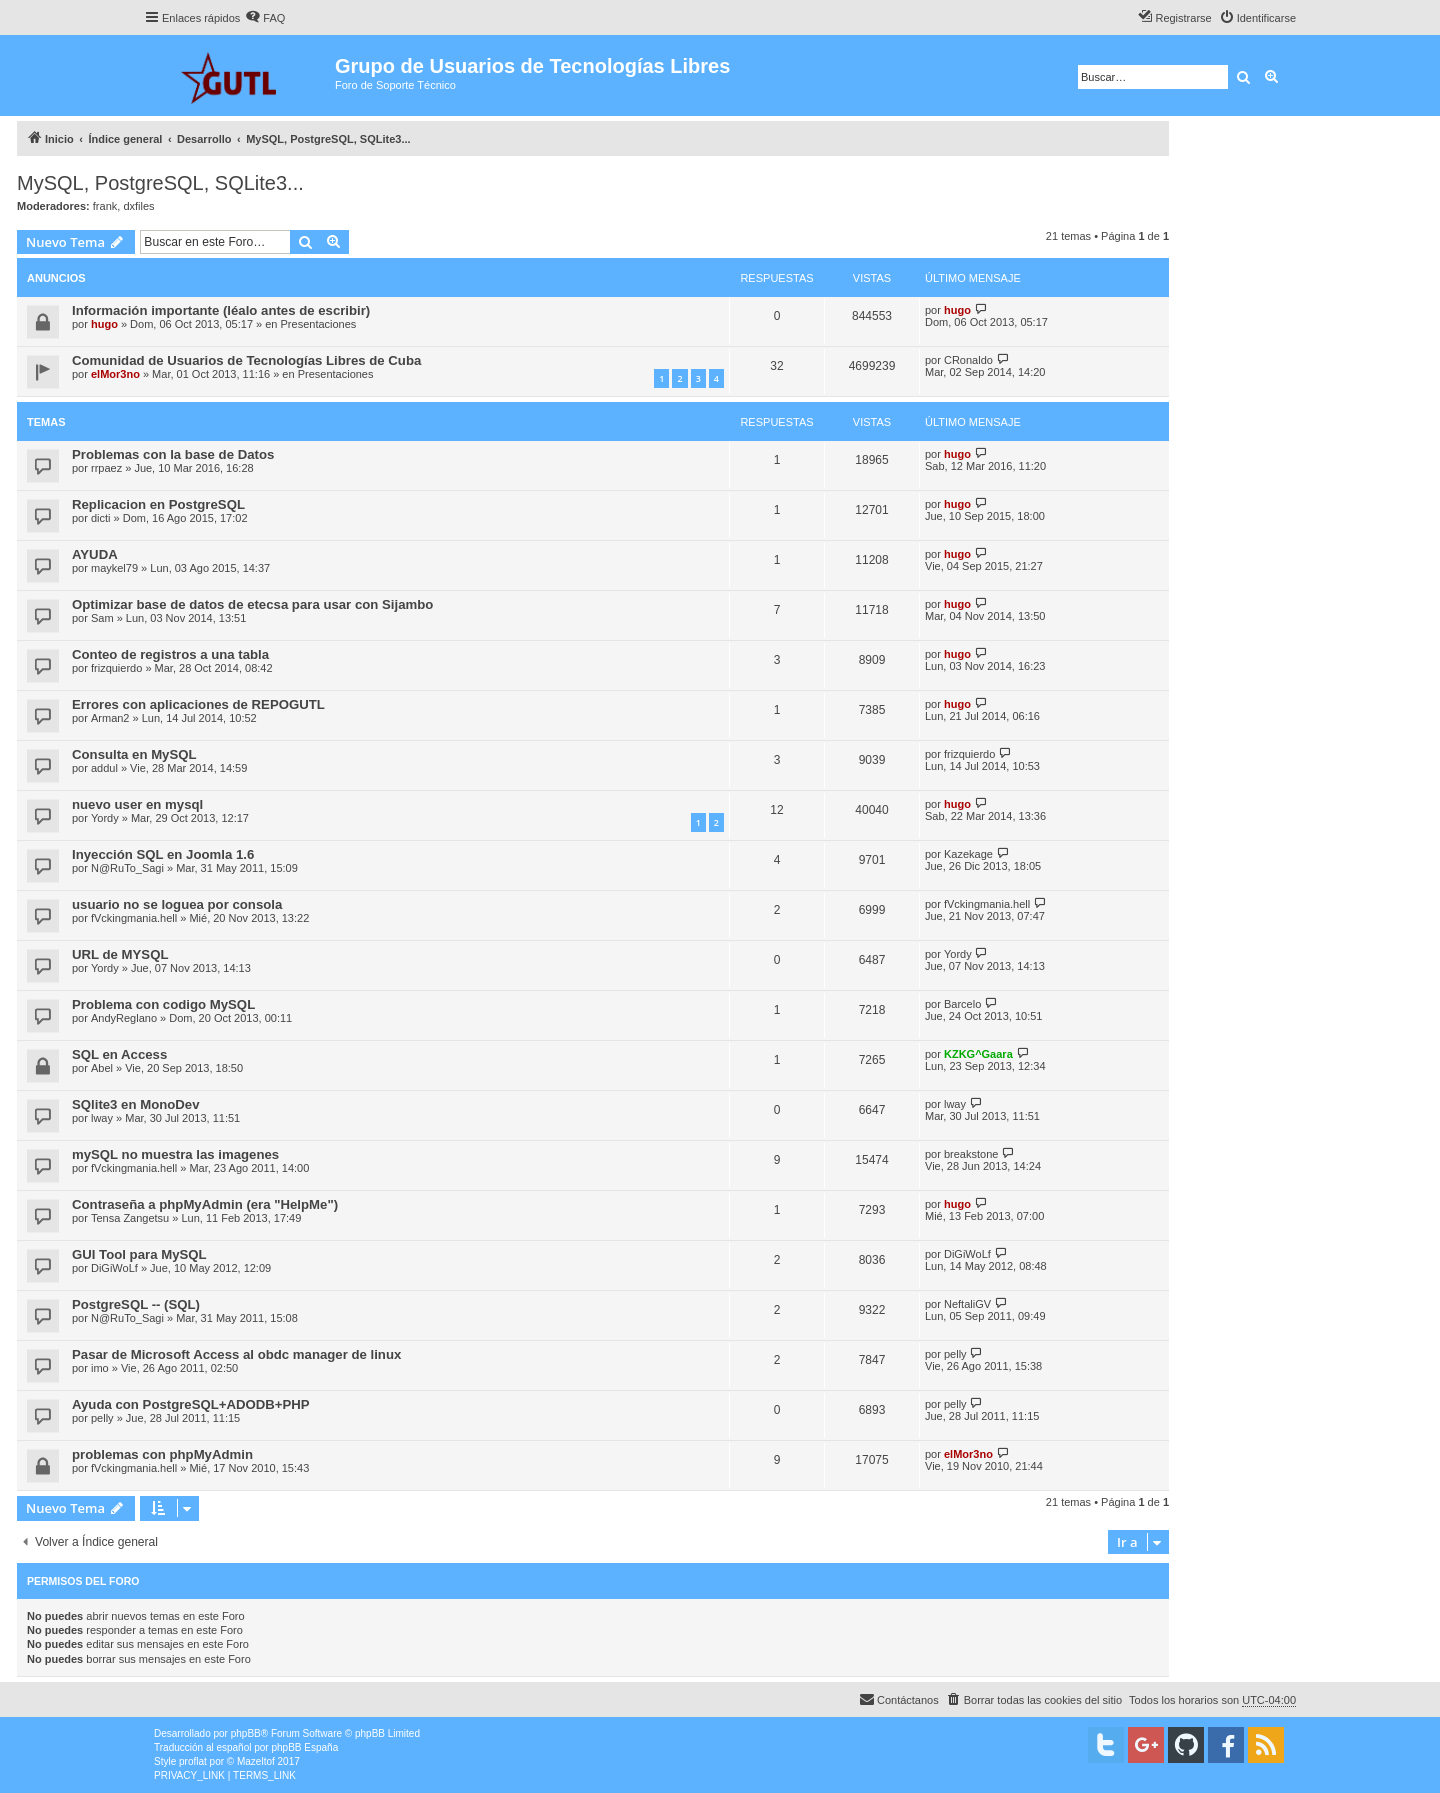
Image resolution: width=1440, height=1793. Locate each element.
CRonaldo (968, 360)
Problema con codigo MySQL (163, 1004)
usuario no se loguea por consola (177, 904)
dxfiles (138, 206)
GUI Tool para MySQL (139, 1254)
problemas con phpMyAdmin (162, 1454)
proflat (193, 1761)
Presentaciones (319, 324)
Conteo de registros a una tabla (170, 654)
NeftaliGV (967, 1304)
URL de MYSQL (120, 954)
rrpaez (106, 468)
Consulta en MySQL (134, 754)
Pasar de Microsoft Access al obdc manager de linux (236, 1354)
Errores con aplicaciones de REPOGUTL (198, 704)
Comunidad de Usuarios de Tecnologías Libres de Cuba (246, 360)
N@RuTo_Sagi (127, 868)
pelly (955, 1354)
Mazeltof (256, 1761)
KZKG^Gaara (978, 1054)
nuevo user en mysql (137, 804)
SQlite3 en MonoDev (136, 1104)
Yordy (105, 818)
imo (100, 1368)
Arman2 (110, 718)
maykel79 (114, 568)
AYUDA (95, 554)
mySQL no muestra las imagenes (175, 1154)
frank (105, 206)
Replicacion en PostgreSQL (158, 504)
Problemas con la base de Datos (173, 454)
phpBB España (304, 1747)
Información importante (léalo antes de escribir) (221, 310)
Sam (102, 618)
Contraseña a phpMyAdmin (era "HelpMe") (205, 1204)
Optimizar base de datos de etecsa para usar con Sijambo (252, 604)
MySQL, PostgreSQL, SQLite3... (160, 183)
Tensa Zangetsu (130, 1218)
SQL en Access (119, 1054)
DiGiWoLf (114, 1268)
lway (102, 1118)
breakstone (971, 1154)
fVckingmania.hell (134, 918)
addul (104, 768)
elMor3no (115, 374)
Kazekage (968, 854)
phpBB (246, 1733)
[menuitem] (265, 18)
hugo (104, 324)
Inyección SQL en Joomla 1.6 (163, 854)
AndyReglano (124, 1018)
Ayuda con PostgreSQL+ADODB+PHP (191, 1404)
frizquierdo (116, 668)
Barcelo (962, 1004)
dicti (101, 518)
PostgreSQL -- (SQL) (136, 1304)
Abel (102, 1068)
